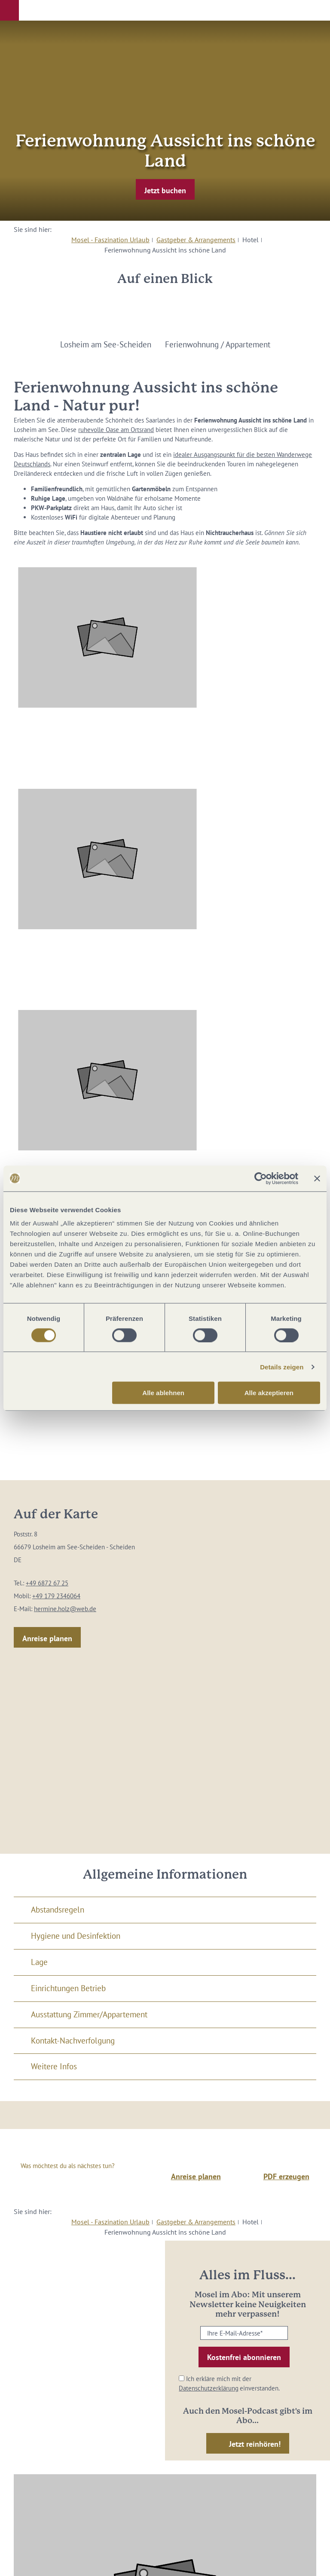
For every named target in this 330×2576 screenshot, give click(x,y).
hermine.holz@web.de (65, 1609)
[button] (9, 10)
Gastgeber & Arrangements (195, 239)
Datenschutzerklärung (208, 2388)
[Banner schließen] (317, 1178)
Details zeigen (281, 1366)
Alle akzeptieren (268, 1392)
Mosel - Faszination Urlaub (110, 239)
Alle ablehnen (163, 1392)
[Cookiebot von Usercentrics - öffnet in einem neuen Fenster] (260, 1178)
